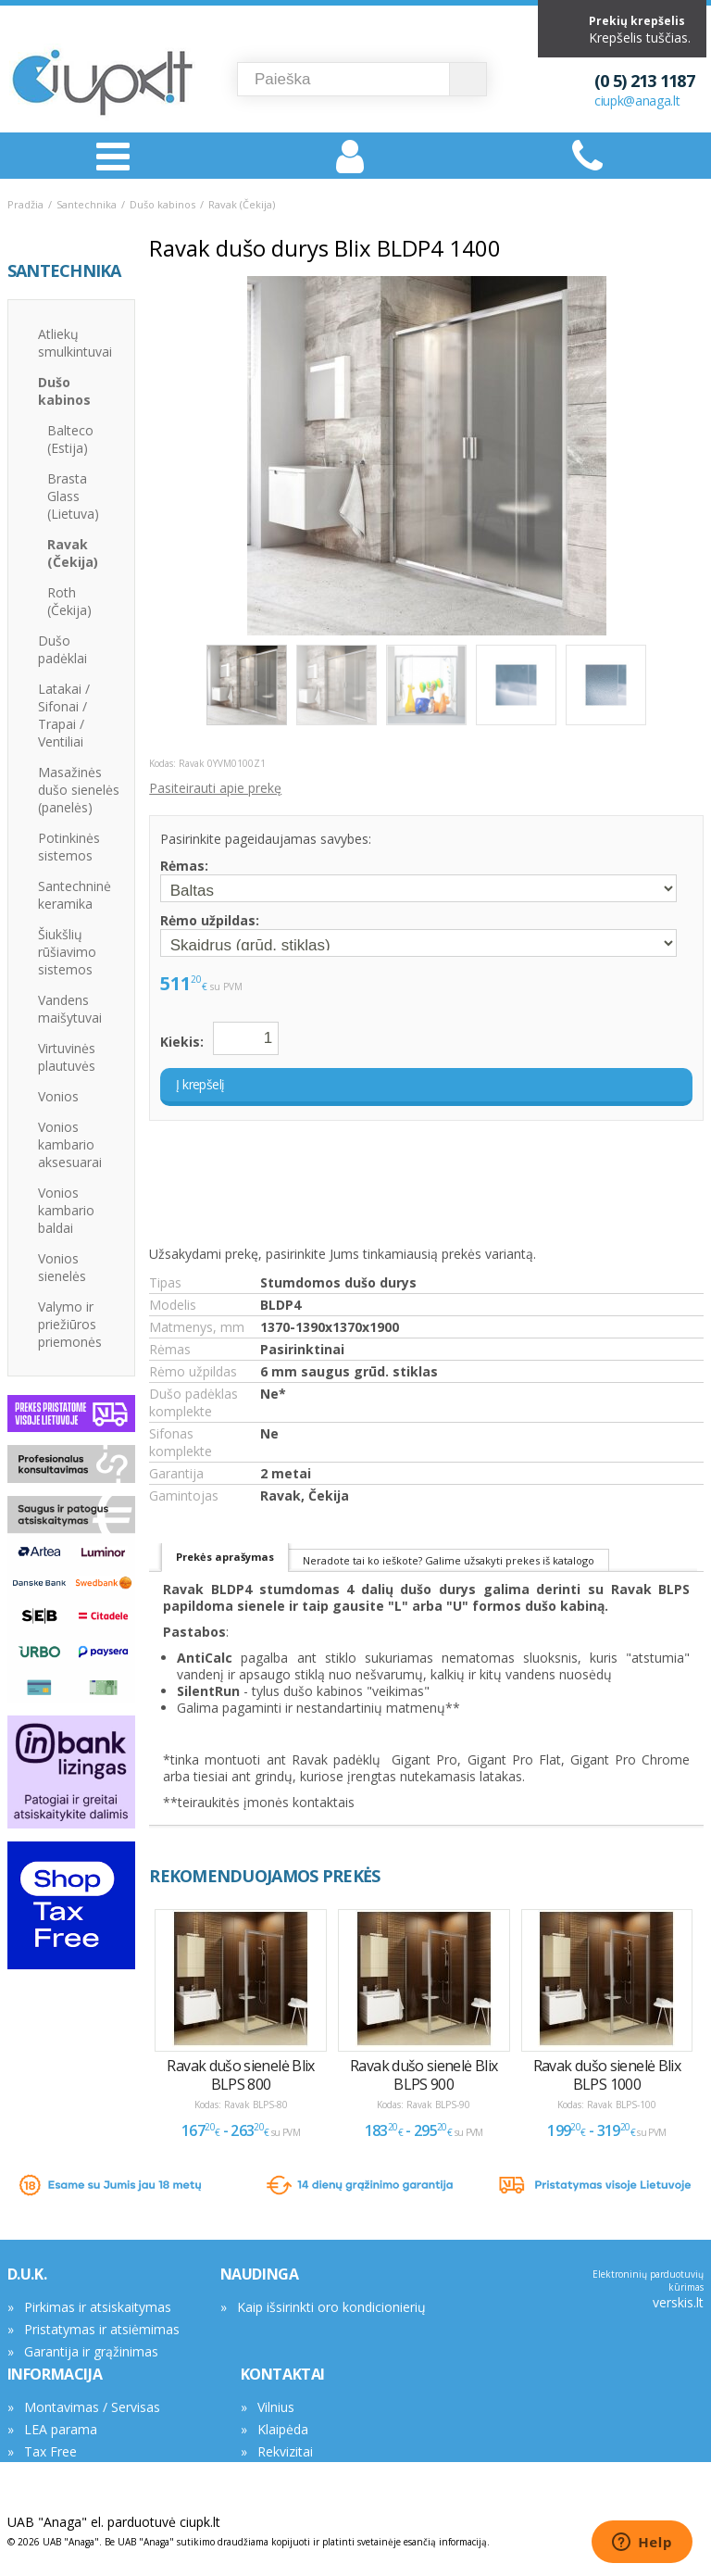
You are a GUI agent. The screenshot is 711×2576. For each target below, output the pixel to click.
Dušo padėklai (62, 649)
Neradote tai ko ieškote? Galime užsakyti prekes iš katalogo (448, 1560)
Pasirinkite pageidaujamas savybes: (265, 839)
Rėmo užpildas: (209, 920)
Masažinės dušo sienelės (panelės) (78, 789)
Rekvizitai (285, 2451)
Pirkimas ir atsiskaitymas (97, 2307)
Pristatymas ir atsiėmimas (102, 2329)
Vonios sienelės (62, 1267)
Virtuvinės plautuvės (66, 1056)
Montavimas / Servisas (92, 2407)
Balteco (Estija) (70, 439)
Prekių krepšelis (637, 21)
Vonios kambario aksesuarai (70, 1144)
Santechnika (86, 204)
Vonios (58, 1096)
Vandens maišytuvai (70, 1008)
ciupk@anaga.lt (637, 100)
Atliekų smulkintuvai (75, 342)
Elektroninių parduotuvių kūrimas (648, 2280)
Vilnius (275, 2407)
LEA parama (60, 2429)
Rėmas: (184, 865)
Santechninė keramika (74, 894)
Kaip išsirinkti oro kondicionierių (331, 2307)
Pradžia (25, 204)
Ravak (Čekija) (241, 204)
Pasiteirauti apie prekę (215, 788)
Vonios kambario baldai (66, 1210)
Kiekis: (182, 1041)
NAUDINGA (259, 2274)
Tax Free (50, 2451)
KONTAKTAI (283, 2374)
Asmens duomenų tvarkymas (112, 2473)
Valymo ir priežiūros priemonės (70, 1324)
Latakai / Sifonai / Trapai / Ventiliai (64, 715)
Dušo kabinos (162, 204)
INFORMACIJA (55, 2374)
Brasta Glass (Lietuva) (73, 496)
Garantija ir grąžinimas (91, 2351)
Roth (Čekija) (69, 601)
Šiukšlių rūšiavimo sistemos (67, 951)
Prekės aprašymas (225, 1557)
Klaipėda (282, 2429)
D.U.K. (27, 2274)
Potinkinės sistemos (69, 846)
